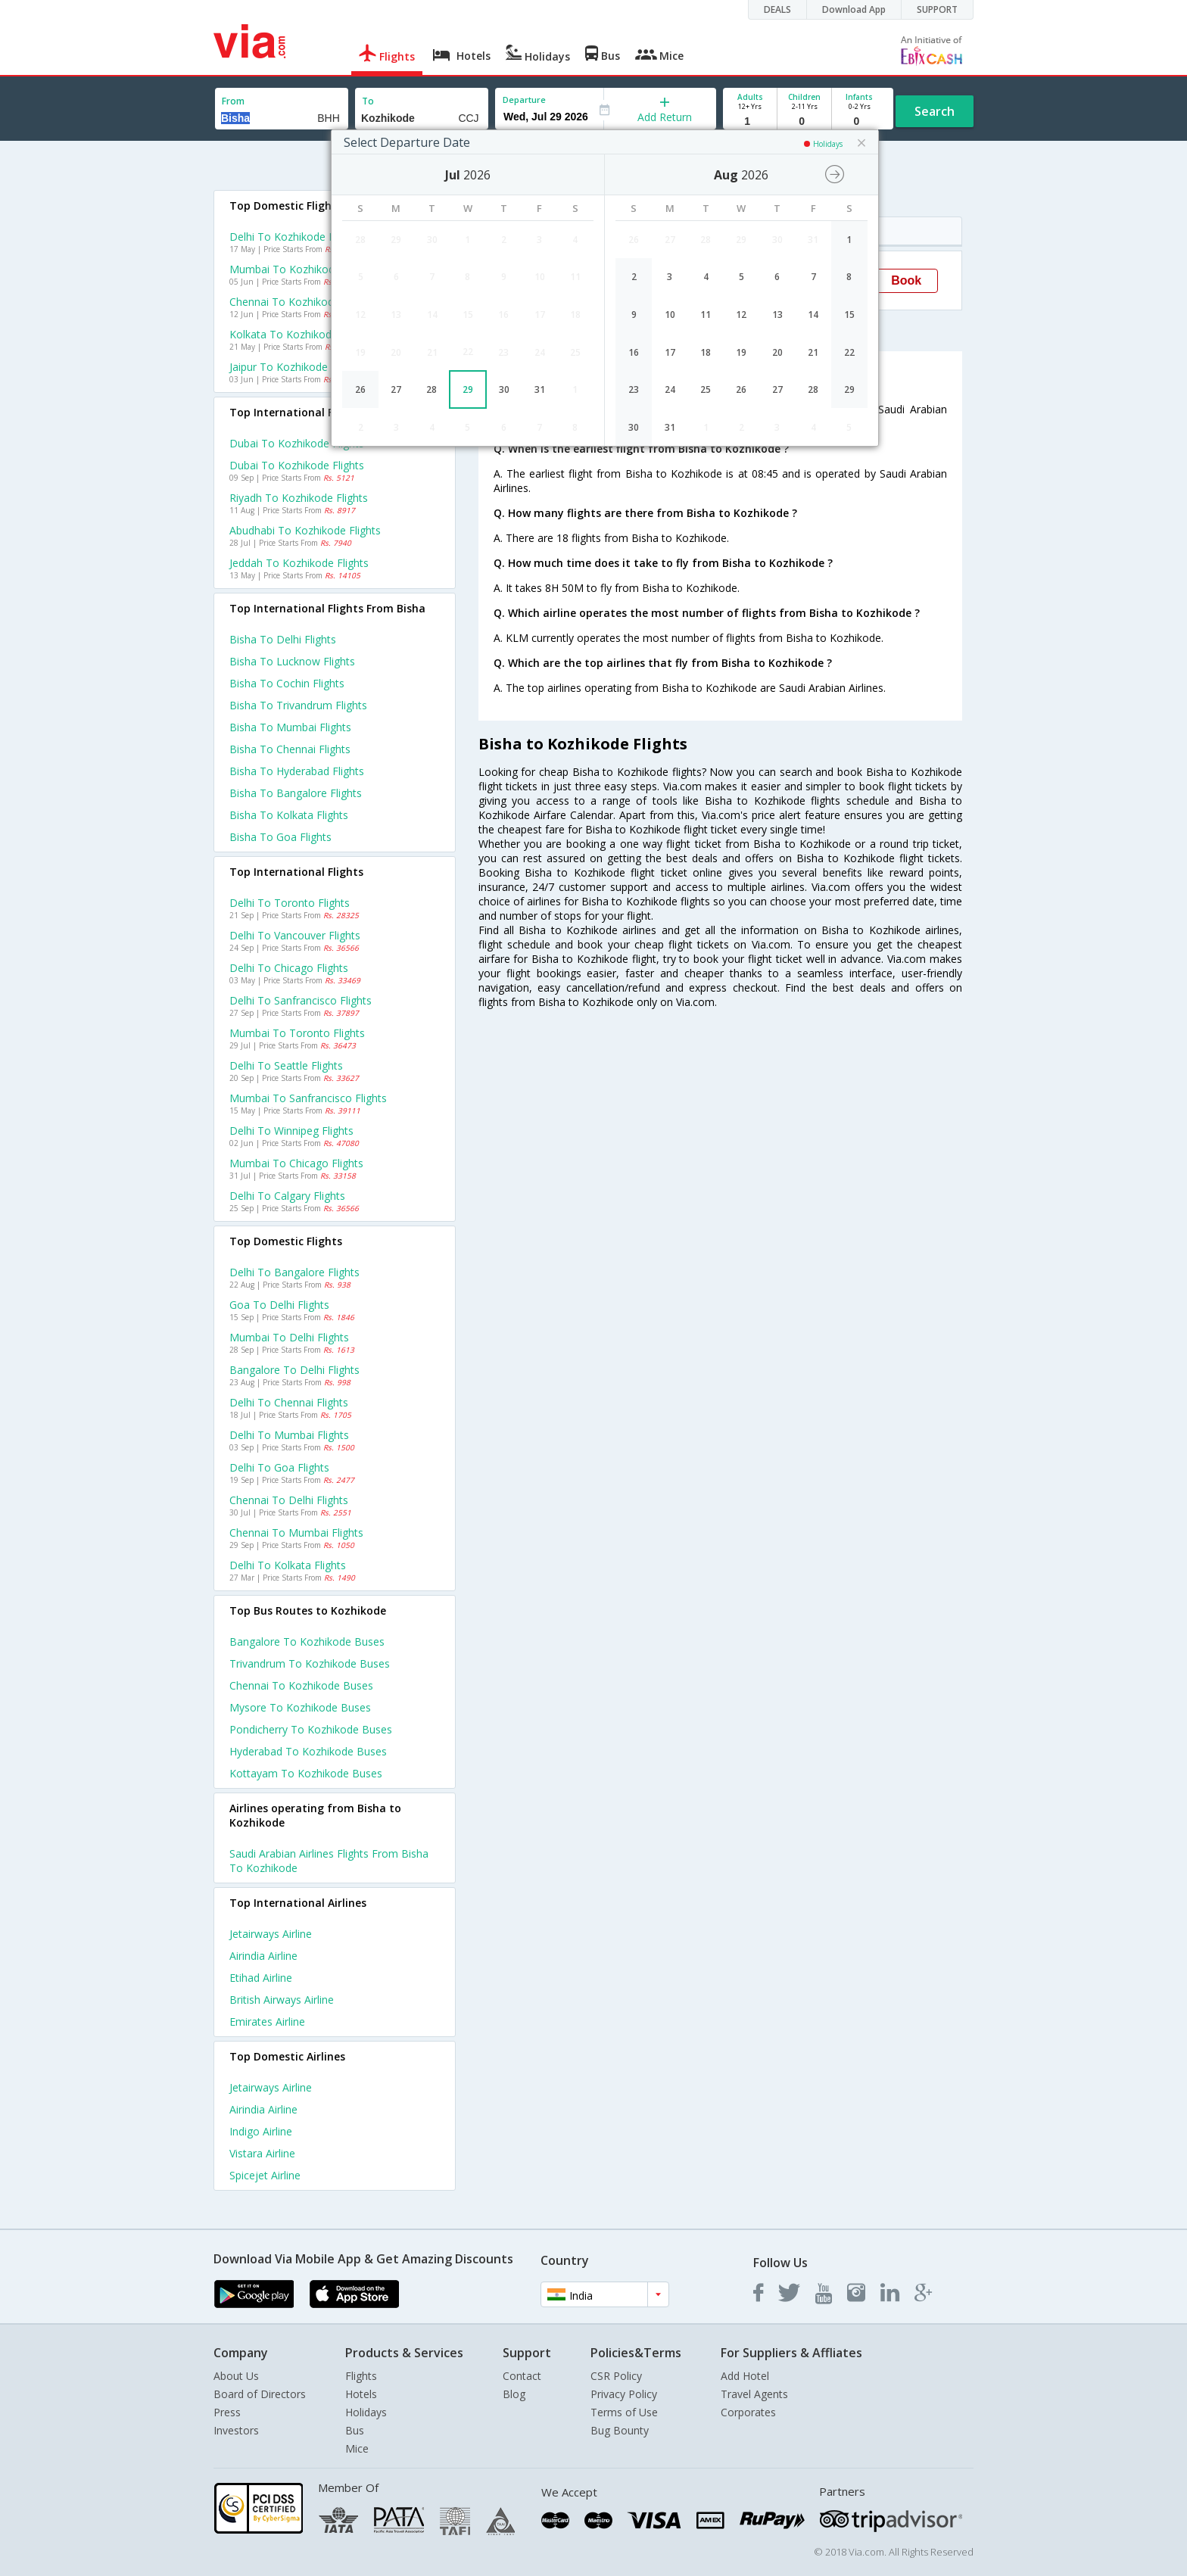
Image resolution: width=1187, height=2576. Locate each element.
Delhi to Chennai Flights (288, 1402)
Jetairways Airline (270, 1934)
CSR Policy (616, 2376)
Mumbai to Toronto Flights (297, 1033)
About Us (236, 2376)
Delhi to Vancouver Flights (294, 935)
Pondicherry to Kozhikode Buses (310, 1729)
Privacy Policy (623, 2394)
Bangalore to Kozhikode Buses (307, 1641)
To (368, 101)
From (233, 101)
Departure (524, 99)
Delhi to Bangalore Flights (294, 1272)
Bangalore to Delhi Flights (294, 1370)
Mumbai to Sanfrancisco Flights (308, 1098)
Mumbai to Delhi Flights (289, 1337)
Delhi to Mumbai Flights (289, 1435)
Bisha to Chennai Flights (289, 749)
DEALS (777, 9)
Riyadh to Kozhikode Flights (298, 498)
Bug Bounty (619, 2430)
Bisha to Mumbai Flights (290, 727)
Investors (236, 2430)
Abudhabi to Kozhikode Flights (305, 530)
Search (934, 111)
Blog (514, 2394)
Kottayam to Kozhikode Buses (305, 1773)
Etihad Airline (260, 1977)
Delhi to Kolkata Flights (287, 1565)
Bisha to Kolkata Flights (288, 815)
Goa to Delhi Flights (279, 1304)
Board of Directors (259, 2394)
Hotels (361, 2394)
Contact (522, 2376)
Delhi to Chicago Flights (288, 968)
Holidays (366, 2412)
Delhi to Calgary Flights (287, 1195)
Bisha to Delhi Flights (282, 639)
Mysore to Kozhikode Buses (300, 1707)
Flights (361, 2376)
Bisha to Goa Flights (280, 837)
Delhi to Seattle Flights (286, 1065)
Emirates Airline (267, 2021)
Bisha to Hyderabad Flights (296, 771)
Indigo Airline (260, 2131)
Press (227, 2412)
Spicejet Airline (265, 2175)
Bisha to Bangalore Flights (295, 793)
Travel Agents (754, 2394)
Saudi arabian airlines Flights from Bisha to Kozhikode (328, 1860)
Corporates (748, 2412)
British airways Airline (281, 1999)
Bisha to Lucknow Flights (292, 661)
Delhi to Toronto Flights (289, 903)
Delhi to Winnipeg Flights (291, 1130)
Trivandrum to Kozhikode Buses (309, 1663)
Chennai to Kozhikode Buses (301, 1685)
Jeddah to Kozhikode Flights (299, 563)
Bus (354, 2430)
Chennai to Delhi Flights (288, 1500)
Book (906, 280)
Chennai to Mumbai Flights (296, 1532)
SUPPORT (937, 9)
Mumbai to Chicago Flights (296, 1163)
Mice (357, 2448)
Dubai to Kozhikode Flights (296, 465)
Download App (854, 9)
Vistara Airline (262, 2153)
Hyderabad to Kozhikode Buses (308, 1751)
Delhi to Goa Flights (279, 1467)
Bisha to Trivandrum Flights (298, 705)
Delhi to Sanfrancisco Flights (300, 1000)
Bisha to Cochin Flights (286, 683)
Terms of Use (624, 2412)
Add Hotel (745, 2376)
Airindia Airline (263, 1955)
